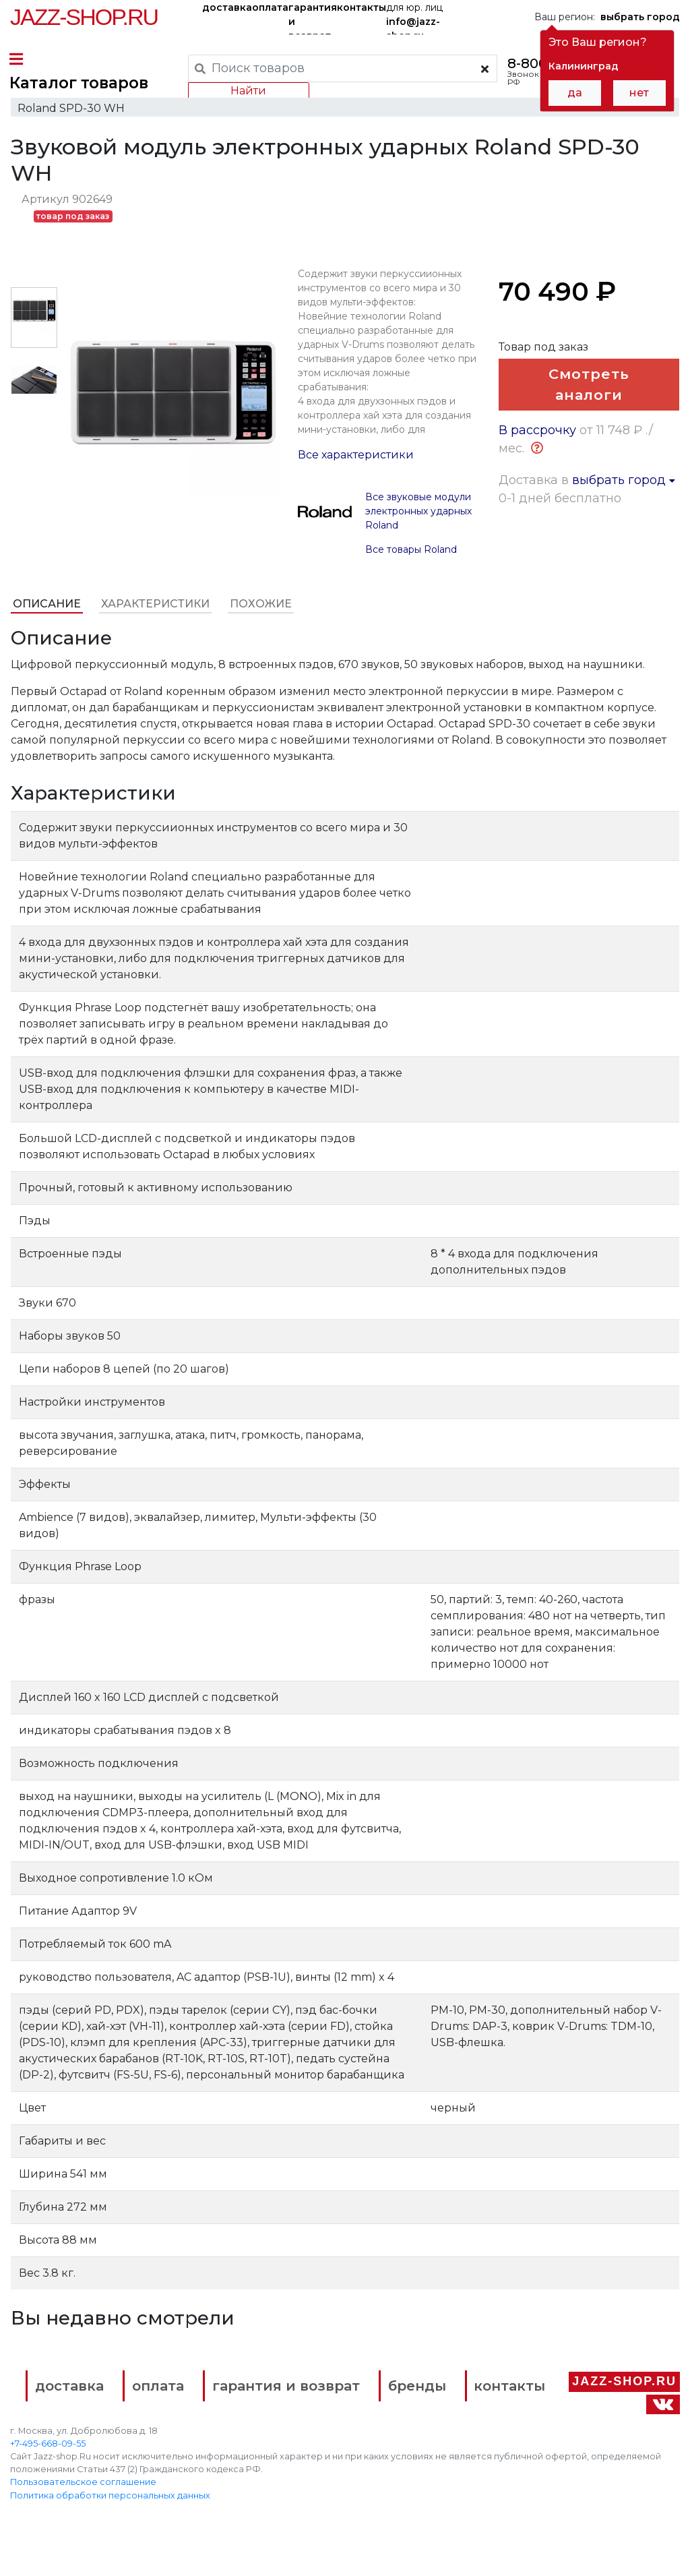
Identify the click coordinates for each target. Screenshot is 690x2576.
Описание (46, 616)
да (574, 92)
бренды (476, 2397)
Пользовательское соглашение (83, 2516)
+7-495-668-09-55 (48, 2478)
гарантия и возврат (312, 17)
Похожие (260, 616)
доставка (227, 7)
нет (639, 92)
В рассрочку (537, 467)
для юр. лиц (414, 17)
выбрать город (623, 517)
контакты (361, 7)
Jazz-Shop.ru (84, 17)
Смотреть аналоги (589, 399)
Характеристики (154, 616)
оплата (270, 7)
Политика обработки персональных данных (110, 2529)
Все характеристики (356, 467)
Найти (247, 90)
